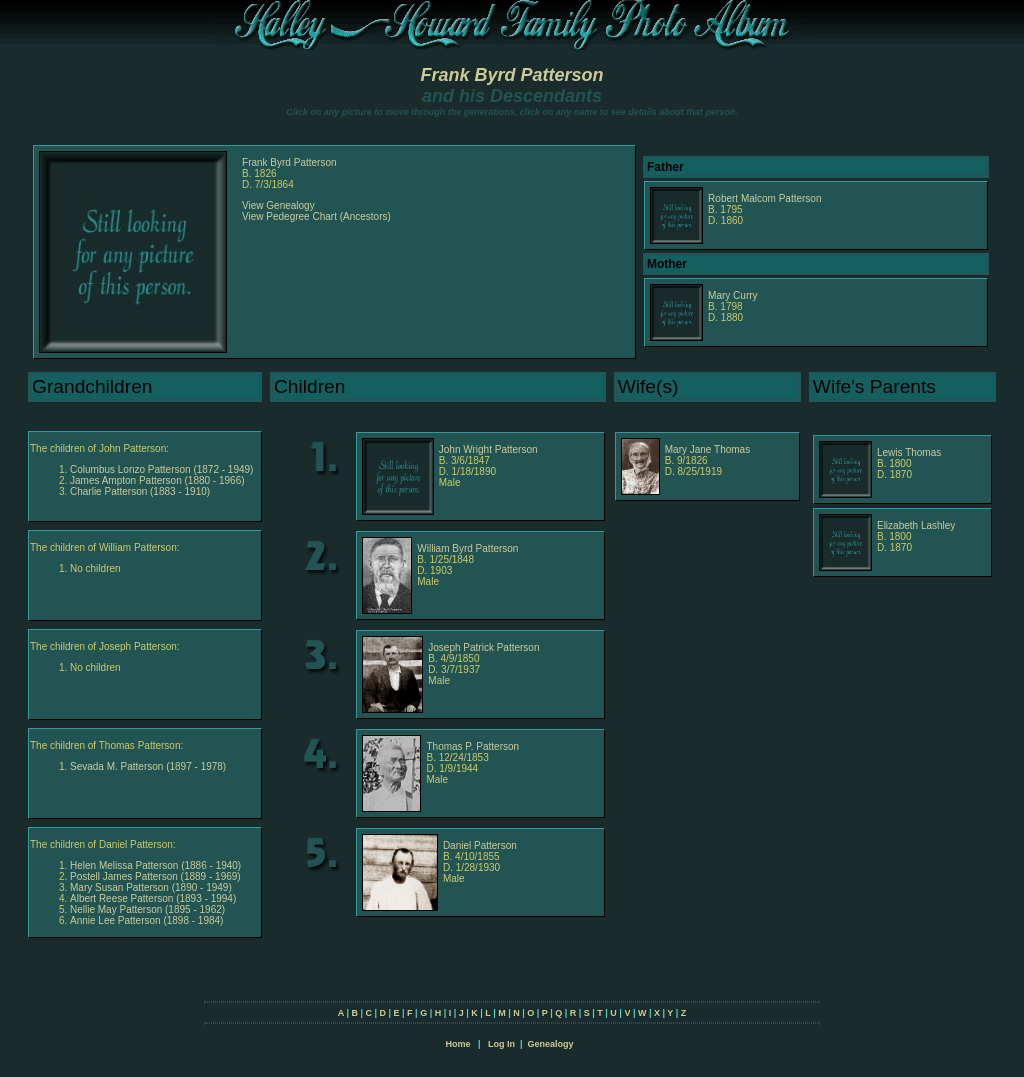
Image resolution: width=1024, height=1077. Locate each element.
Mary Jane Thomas (707, 449)
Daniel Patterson (480, 845)
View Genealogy (278, 205)
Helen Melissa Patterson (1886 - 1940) (155, 865)
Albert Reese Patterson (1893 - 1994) (153, 898)
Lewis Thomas (909, 452)
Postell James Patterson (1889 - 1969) (155, 876)
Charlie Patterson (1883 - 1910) (140, 491)
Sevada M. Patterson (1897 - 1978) (148, 766)
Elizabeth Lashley (916, 525)
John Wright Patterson (488, 449)
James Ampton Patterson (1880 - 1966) (157, 480)
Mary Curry (732, 295)
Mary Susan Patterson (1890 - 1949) (151, 887)
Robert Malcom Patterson (764, 198)
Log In (501, 1044)
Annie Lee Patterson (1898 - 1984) (146, 920)
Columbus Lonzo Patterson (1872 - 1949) (161, 469)
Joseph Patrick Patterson (483, 647)
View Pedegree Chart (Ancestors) (316, 216)
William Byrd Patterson (467, 548)
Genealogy (551, 1044)
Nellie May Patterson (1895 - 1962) (147, 909)
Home (457, 1044)
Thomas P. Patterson (472, 746)
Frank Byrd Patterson (511, 75)
